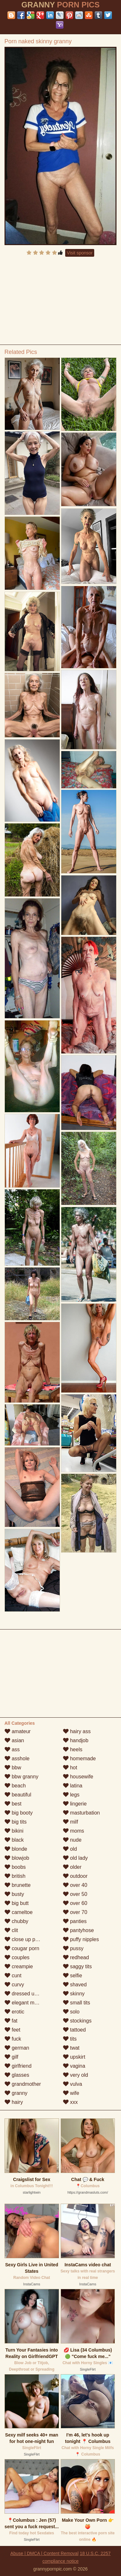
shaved (75, 1984)
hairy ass (77, 1731)
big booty (19, 1813)
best (13, 1803)
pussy (73, 1948)
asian (14, 1740)
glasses (17, 2075)
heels (73, 1749)
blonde (16, 1849)
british (15, 1876)
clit (11, 1930)
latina (73, 1785)
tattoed (74, 2030)
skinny (74, 1993)
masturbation (81, 1813)
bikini (14, 1831)
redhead (76, 1957)
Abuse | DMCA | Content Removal (44, 2553)
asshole (17, 1758)
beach (15, 1785)
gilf (11, 2057)
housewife (78, 1776)
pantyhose (78, 1930)
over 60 (75, 1903)
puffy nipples (81, 1939)
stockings (77, 2020)
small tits (76, 2002)
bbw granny (21, 1776)
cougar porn (22, 1948)
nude (72, 1840)
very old (75, 2075)
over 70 (75, 1912)
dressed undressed (30, 1993)
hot (70, 1767)
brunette (18, 1885)
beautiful (18, 1794)
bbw (13, 1767)
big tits (16, 1822)
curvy (14, 1984)
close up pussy (25, 1939)
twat (71, 2048)
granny (16, 2093)
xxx (70, 2102)
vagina (74, 2066)
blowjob (17, 1858)
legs (71, 1794)
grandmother (23, 2084)
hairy (14, 2102)
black (14, 1840)
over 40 (75, 1885)
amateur (18, 1731)
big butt (17, 1903)
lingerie (75, 1803)
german (17, 2048)
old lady (75, 1858)
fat (11, 2020)
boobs (15, 1867)
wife (71, 2093)
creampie (19, 1966)
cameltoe (19, 1912)
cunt (13, 1975)
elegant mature (25, 2002)
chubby (16, 1921)
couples (17, 1957)
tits (70, 2039)
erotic (15, 2011)
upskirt (74, 2057)
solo (71, 2011)
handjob (75, 1740)
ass (12, 1749)
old (70, 1849)
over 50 (75, 1894)
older (72, 1867)
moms (73, 1831)
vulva (72, 2084)
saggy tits (77, 1966)
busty (14, 1894)
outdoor (75, 1876)
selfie (72, 1975)
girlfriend (18, 2066)
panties (75, 1921)
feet (12, 2030)
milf (70, 1822)
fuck (13, 2039)
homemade (79, 1758)
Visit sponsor (80, 252)
